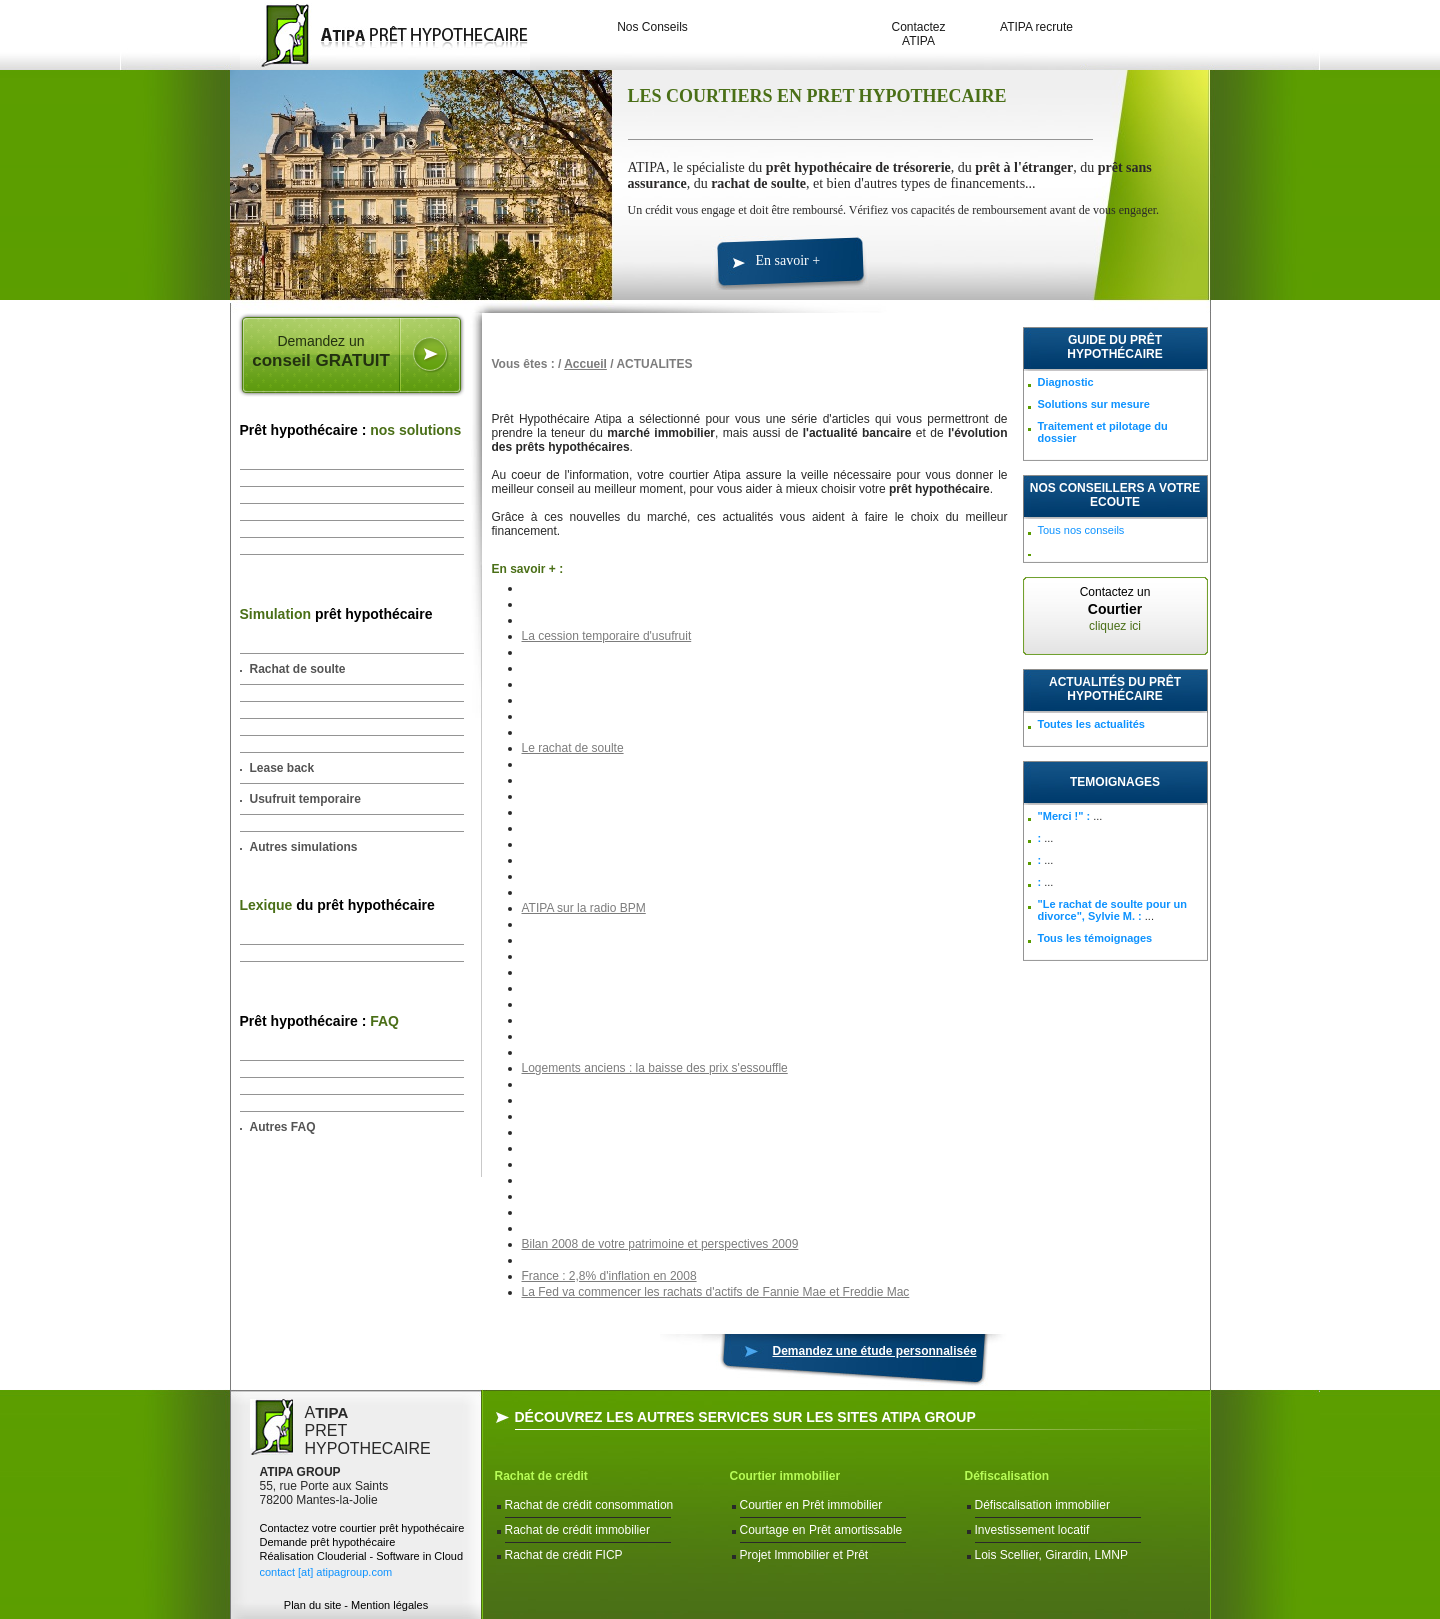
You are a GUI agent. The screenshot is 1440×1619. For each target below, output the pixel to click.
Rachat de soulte (298, 669)
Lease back (282, 768)
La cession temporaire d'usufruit (607, 636)
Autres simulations (304, 847)
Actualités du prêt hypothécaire (1115, 689)
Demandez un (321, 352)
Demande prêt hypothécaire (328, 1542)
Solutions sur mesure (1094, 404)
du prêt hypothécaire (337, 905)
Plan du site (312, 1605)
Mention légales (389, 1605)
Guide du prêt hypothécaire (1114, 347)
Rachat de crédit (541, 1476)
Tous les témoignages (1095, 938)
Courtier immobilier (785, 1476)
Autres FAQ (283, 1127)
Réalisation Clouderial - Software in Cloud (362, 1556)
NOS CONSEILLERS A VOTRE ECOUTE (1115, 495)
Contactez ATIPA (918, 34)
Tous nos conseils (1081, 530)
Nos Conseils (652, 27)
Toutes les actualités (1091, 724)
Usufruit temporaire (305, 799)
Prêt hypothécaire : (351, 430)
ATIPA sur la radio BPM (584, 908)
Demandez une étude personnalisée (875, 1351)
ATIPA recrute (1036, 27)
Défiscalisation (1007, 1476)
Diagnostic (1066, 382)
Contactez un (1115, 609)
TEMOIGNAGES (1115, 782)
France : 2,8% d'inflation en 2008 (609, 1276)
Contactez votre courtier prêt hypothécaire (362, 1528)
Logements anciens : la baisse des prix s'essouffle (655, 1068)
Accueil (585, 364)
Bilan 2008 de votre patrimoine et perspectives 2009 (660, 1244)
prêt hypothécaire (336, 614)
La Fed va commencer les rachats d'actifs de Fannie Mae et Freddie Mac (716, 1292)
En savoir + (788, 260)
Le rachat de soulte (573, 748)
